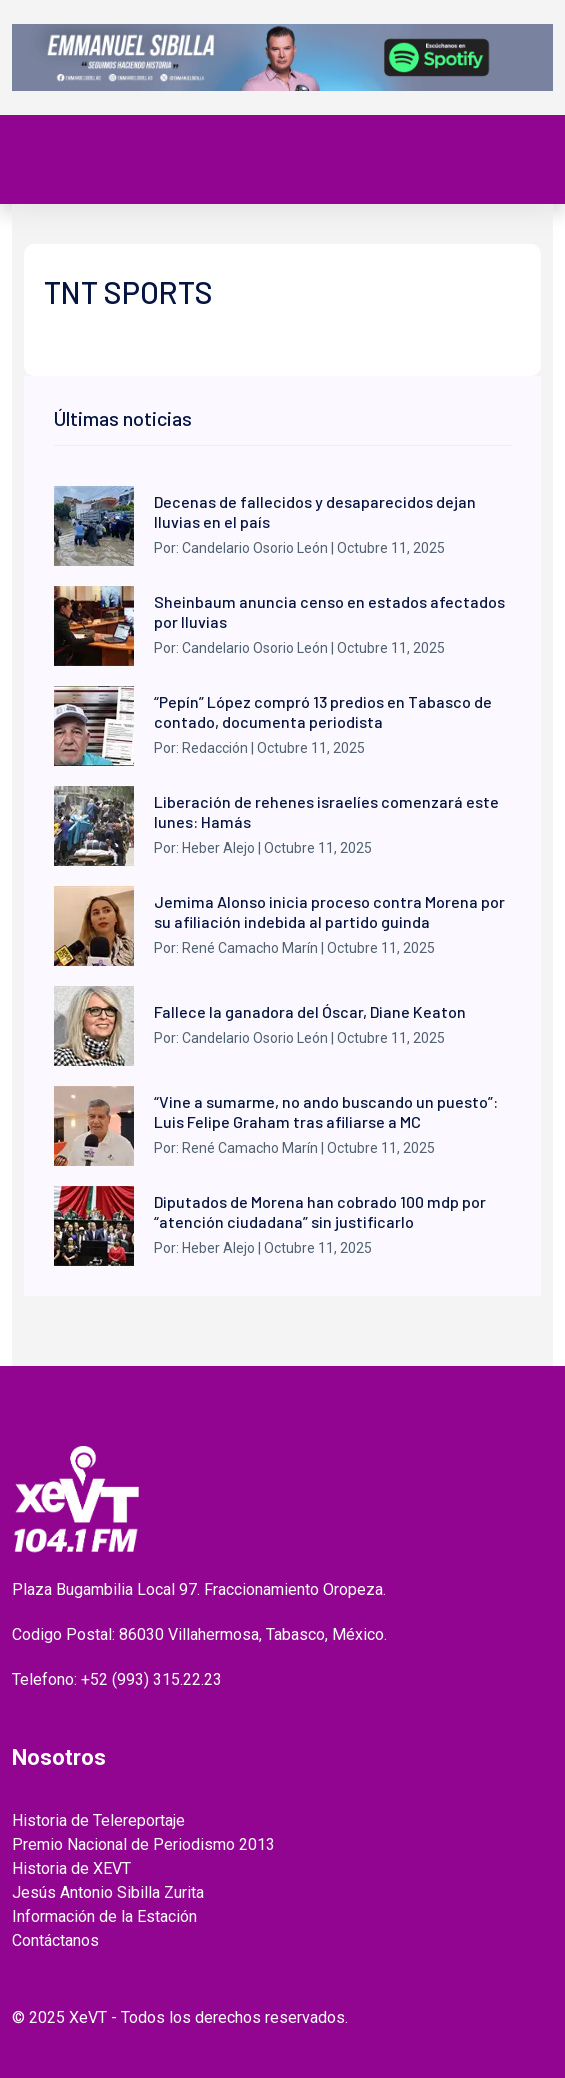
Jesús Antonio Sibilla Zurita (108, 1892)
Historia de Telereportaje (98, 1820)
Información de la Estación (104, 1916)
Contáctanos (55, 1940)
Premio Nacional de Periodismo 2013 (143, 1844)
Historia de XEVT (71, 1868)
